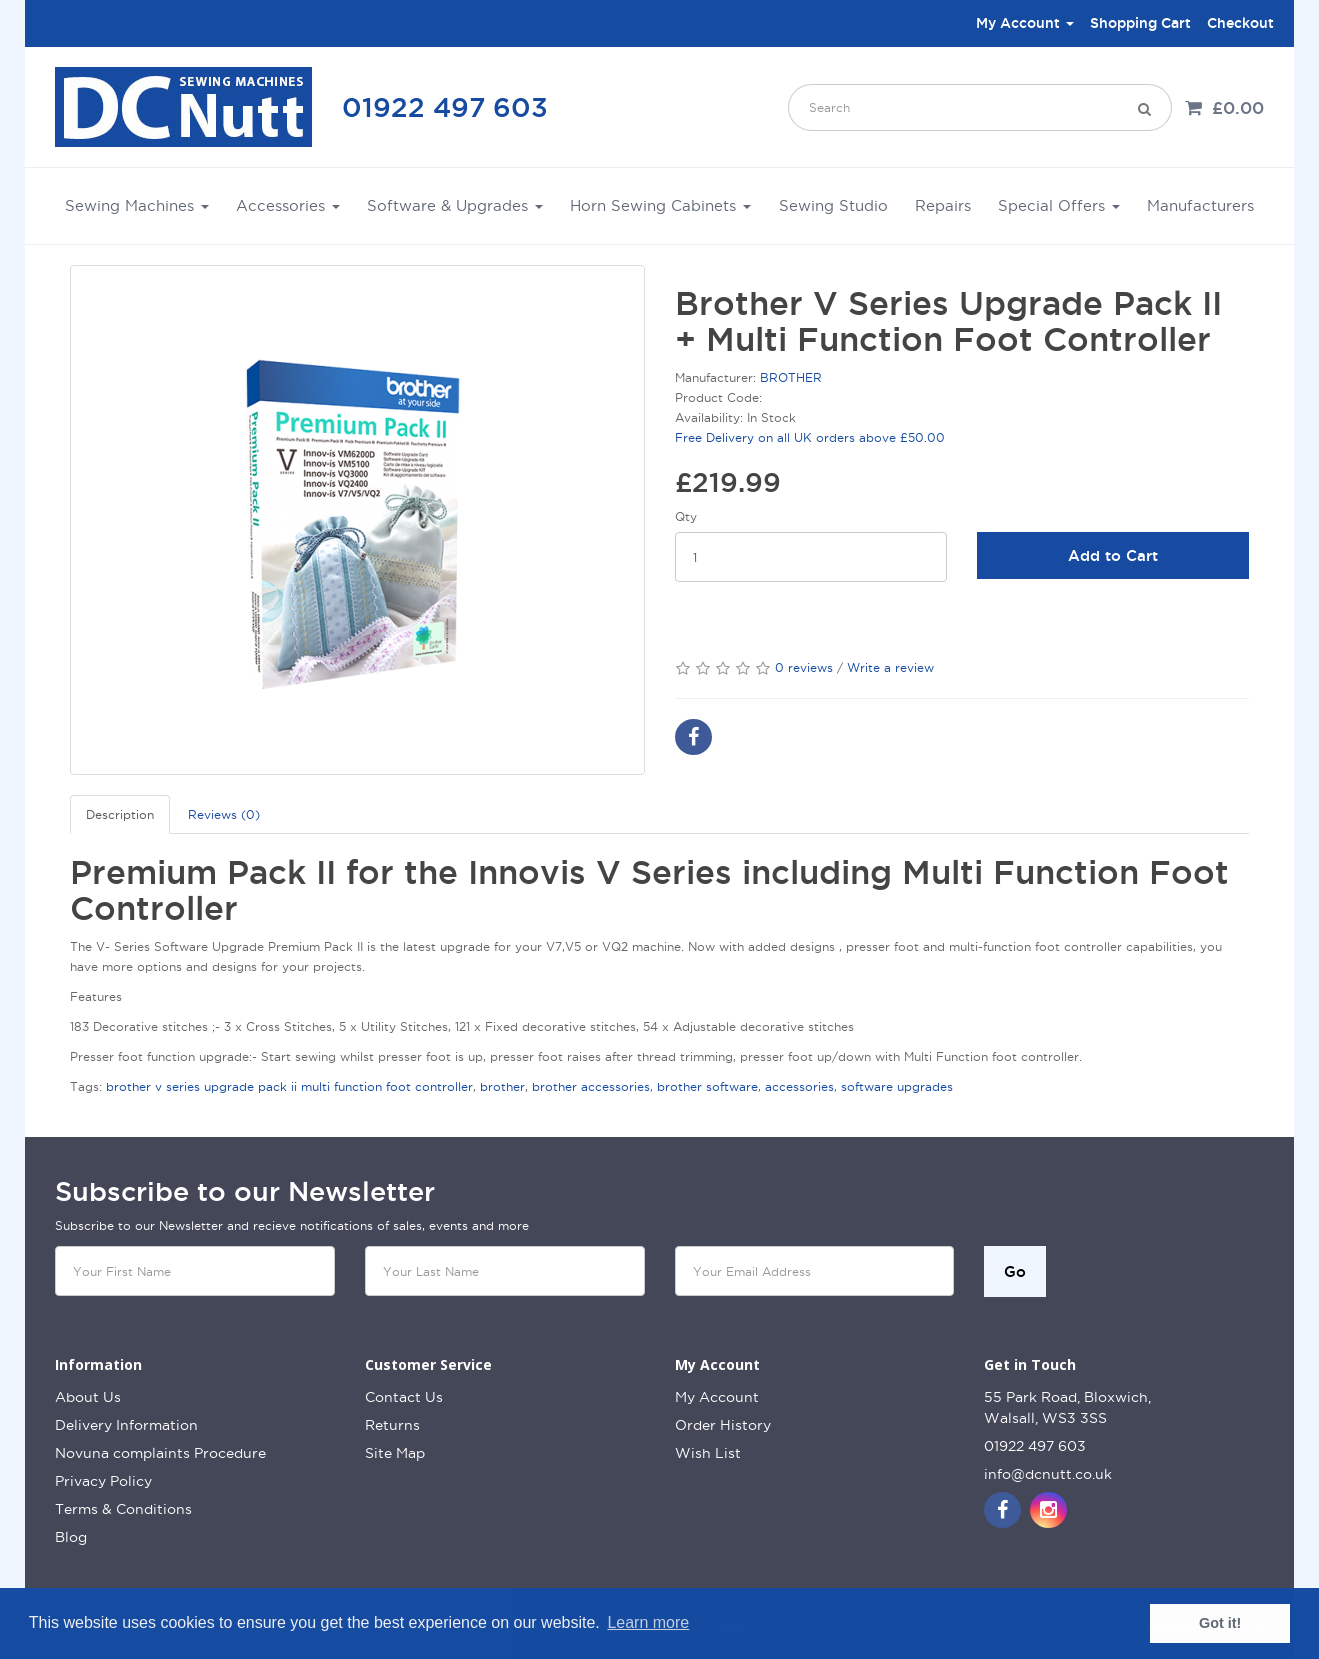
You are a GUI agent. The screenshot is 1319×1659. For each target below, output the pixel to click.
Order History (723, 1425)
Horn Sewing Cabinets (660, 205)
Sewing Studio (833, 205)
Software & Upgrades (455, 205)
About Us (88, 1397)
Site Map (395, 1453)
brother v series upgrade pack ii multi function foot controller (289, 1086)
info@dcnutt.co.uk (1048, 1474)
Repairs (943, 205)
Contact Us (404, 1397)
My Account (717, 1397)
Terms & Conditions (123, 1509)
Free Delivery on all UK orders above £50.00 (810, 437)
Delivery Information (126, 1425)
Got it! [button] (1220, 1623)
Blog (71, 1537)
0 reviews (804, 667)
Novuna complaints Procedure (160, 1453)
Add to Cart (1113, 555)
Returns (392, 1425)
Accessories (288, 205)
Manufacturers (1200, 205)
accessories (799, 1086)
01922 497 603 (445, 107)
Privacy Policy (103, 1481)
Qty (686, 516)
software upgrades (897, 1086)
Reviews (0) (224, 814)
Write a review (890, 667)
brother (502, 1086)
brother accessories (591, 1086)
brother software (707, 1086)
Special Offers (1059, 205)
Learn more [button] (648, 1622)
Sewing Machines (137, 205)
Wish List (708, 1453)
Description (120, 814)
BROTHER (791, 377)
